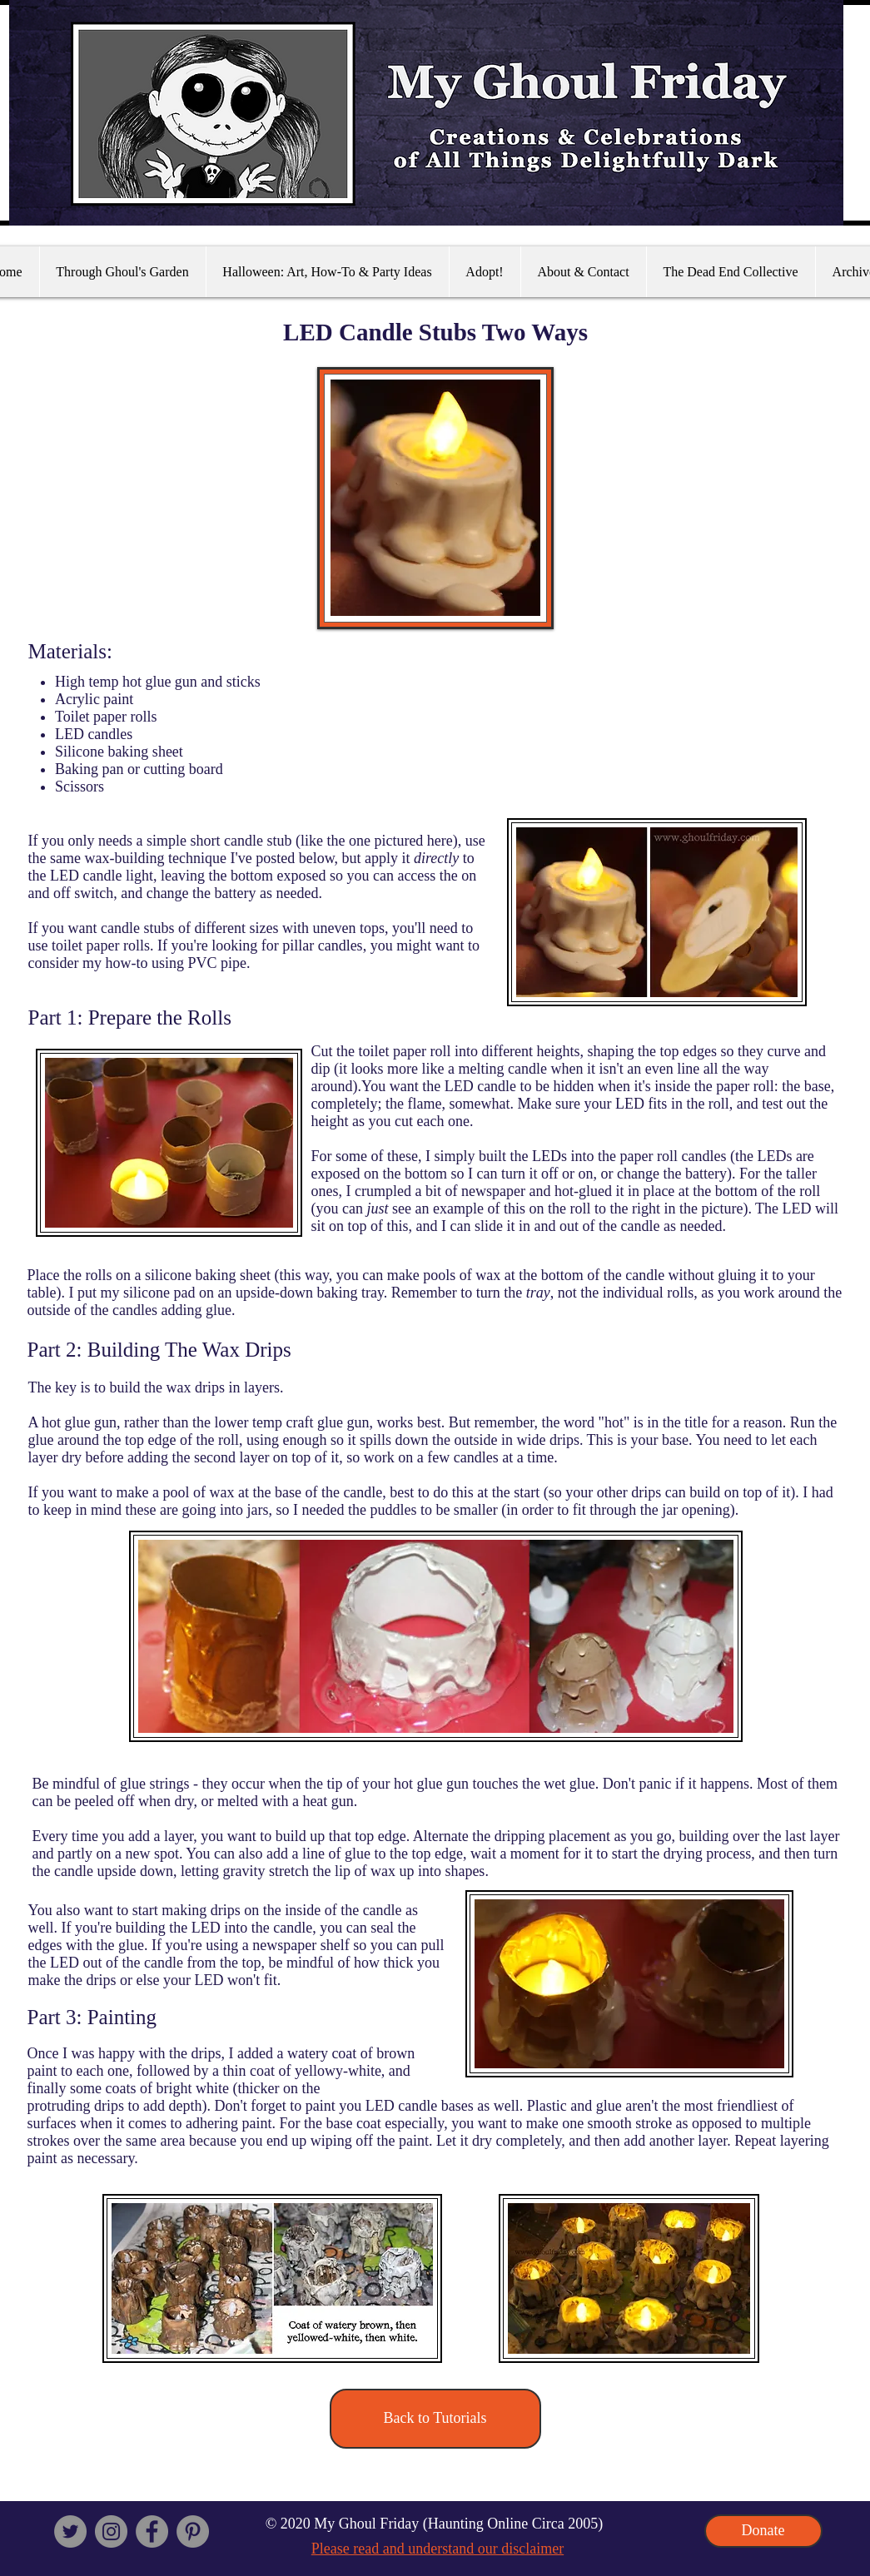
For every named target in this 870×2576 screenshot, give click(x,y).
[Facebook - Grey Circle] (152, 2531)
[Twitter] (70, 2531)
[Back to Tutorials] (435, 2419)
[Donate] (763, 2531)
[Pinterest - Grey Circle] (192, 2531)
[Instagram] (111, 2531)
